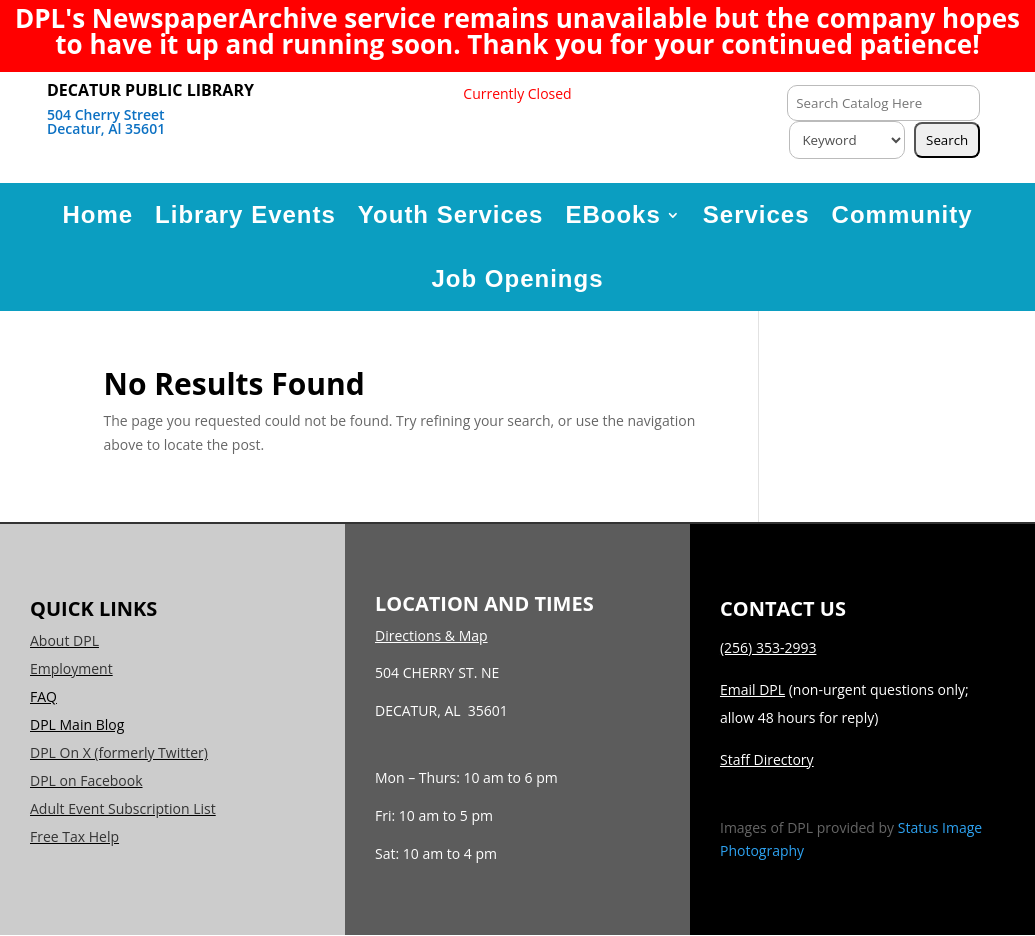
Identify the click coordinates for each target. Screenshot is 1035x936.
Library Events (245, 214)
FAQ (43, 696)
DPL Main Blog (77, 724)
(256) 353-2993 (768, 647)
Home (97, 214)
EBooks (612, 214)
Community (902, 214)
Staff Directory (767, 759)
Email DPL (752, 689)
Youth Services (451, 214)
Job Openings (517, 278)
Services (756, 214)
